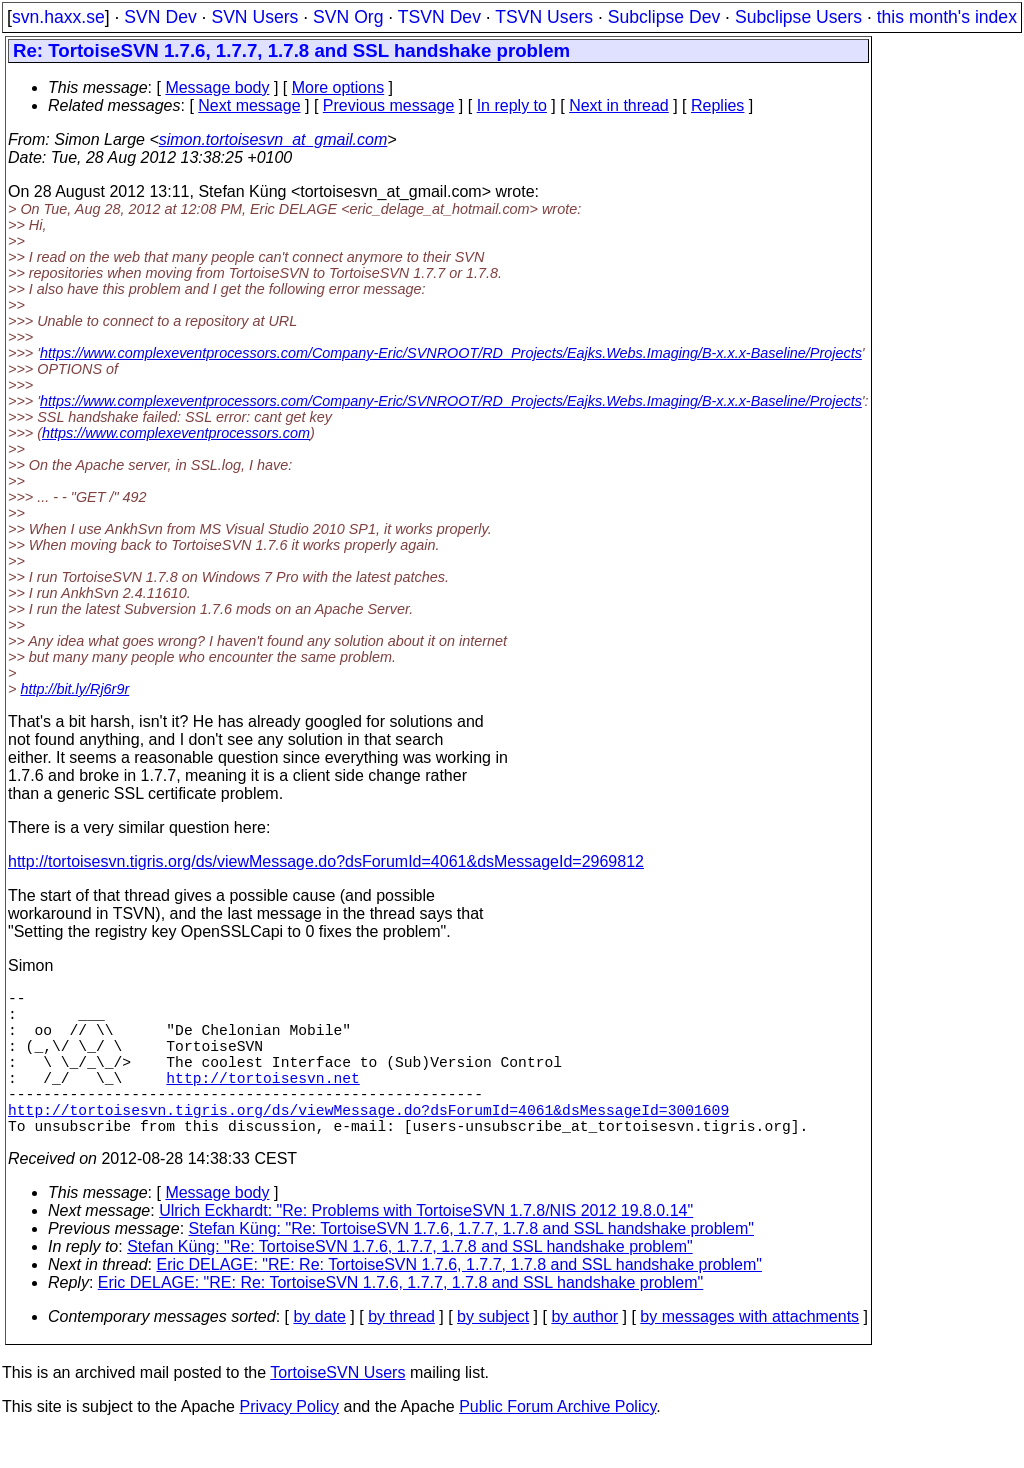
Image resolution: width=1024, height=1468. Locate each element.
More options (338, 87)
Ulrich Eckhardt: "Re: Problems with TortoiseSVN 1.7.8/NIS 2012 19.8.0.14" (426, 1246)
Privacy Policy (289, 1442)
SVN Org (348, 17)
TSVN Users (544, 17)
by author (584, 1352)
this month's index (947, 17)
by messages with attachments (749, 1352)
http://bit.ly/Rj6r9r (74, 689)
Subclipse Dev (664, 17)
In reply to (512, 105)
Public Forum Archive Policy (557, 1442)
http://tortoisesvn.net (262, 1101)
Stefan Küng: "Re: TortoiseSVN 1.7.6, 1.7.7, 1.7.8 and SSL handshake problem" (472, 1264)
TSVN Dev (439, 17)
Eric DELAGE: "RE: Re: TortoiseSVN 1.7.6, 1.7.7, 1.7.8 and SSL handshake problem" (459, 1300)
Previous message (389, 105)
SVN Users (254, 17)
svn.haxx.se (58, 17)
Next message (249, 105)
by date (319, 1352)
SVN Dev (160, 17)
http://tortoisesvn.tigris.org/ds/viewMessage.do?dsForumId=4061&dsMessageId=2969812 (326, 861)
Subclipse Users (798, 17)
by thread (401, 1352)
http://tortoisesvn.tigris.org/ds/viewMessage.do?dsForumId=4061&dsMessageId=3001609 (368, 1141)
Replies (717, 105)
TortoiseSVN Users (337, 1408)
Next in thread (619, 105)
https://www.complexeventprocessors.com (176, 433)
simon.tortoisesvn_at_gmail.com (273, 139)
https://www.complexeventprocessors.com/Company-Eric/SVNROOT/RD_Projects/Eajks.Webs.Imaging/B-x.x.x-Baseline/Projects (451, 353)
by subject (493, 1352)
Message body (217, 87)
